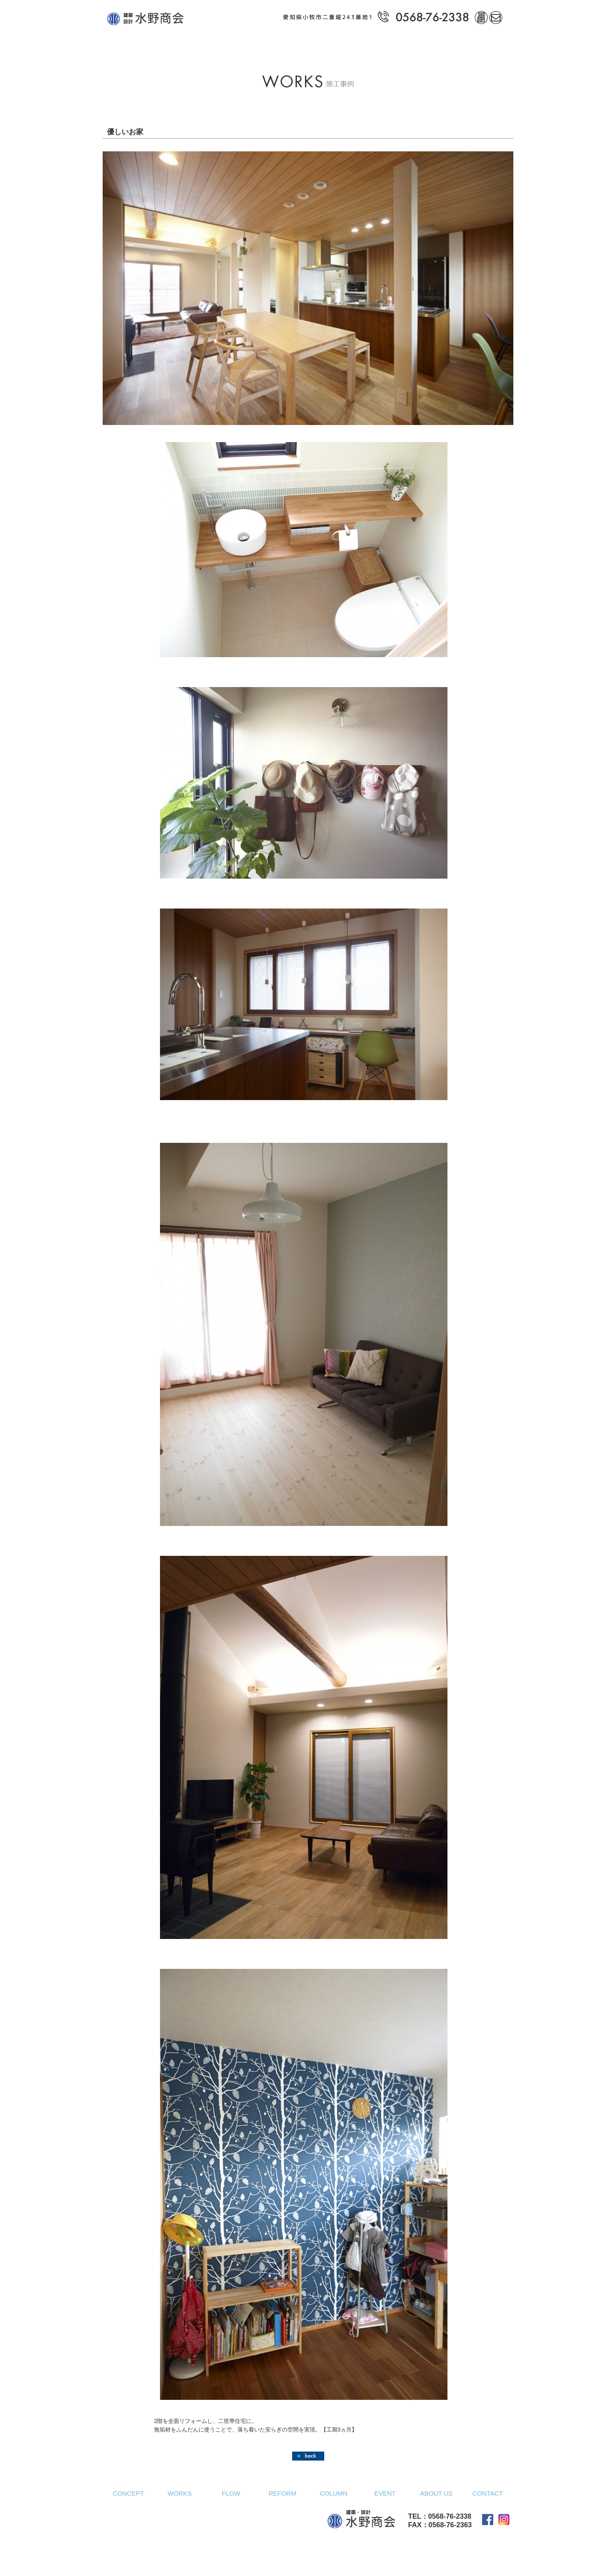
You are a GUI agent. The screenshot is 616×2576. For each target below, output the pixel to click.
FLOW (231, 2493)
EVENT (385, 2493)
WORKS (180, 2493)
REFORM (282, 2493)
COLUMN (334, 2493)
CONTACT (487, 2493)
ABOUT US (436, 2493)
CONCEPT (128, 2493)
